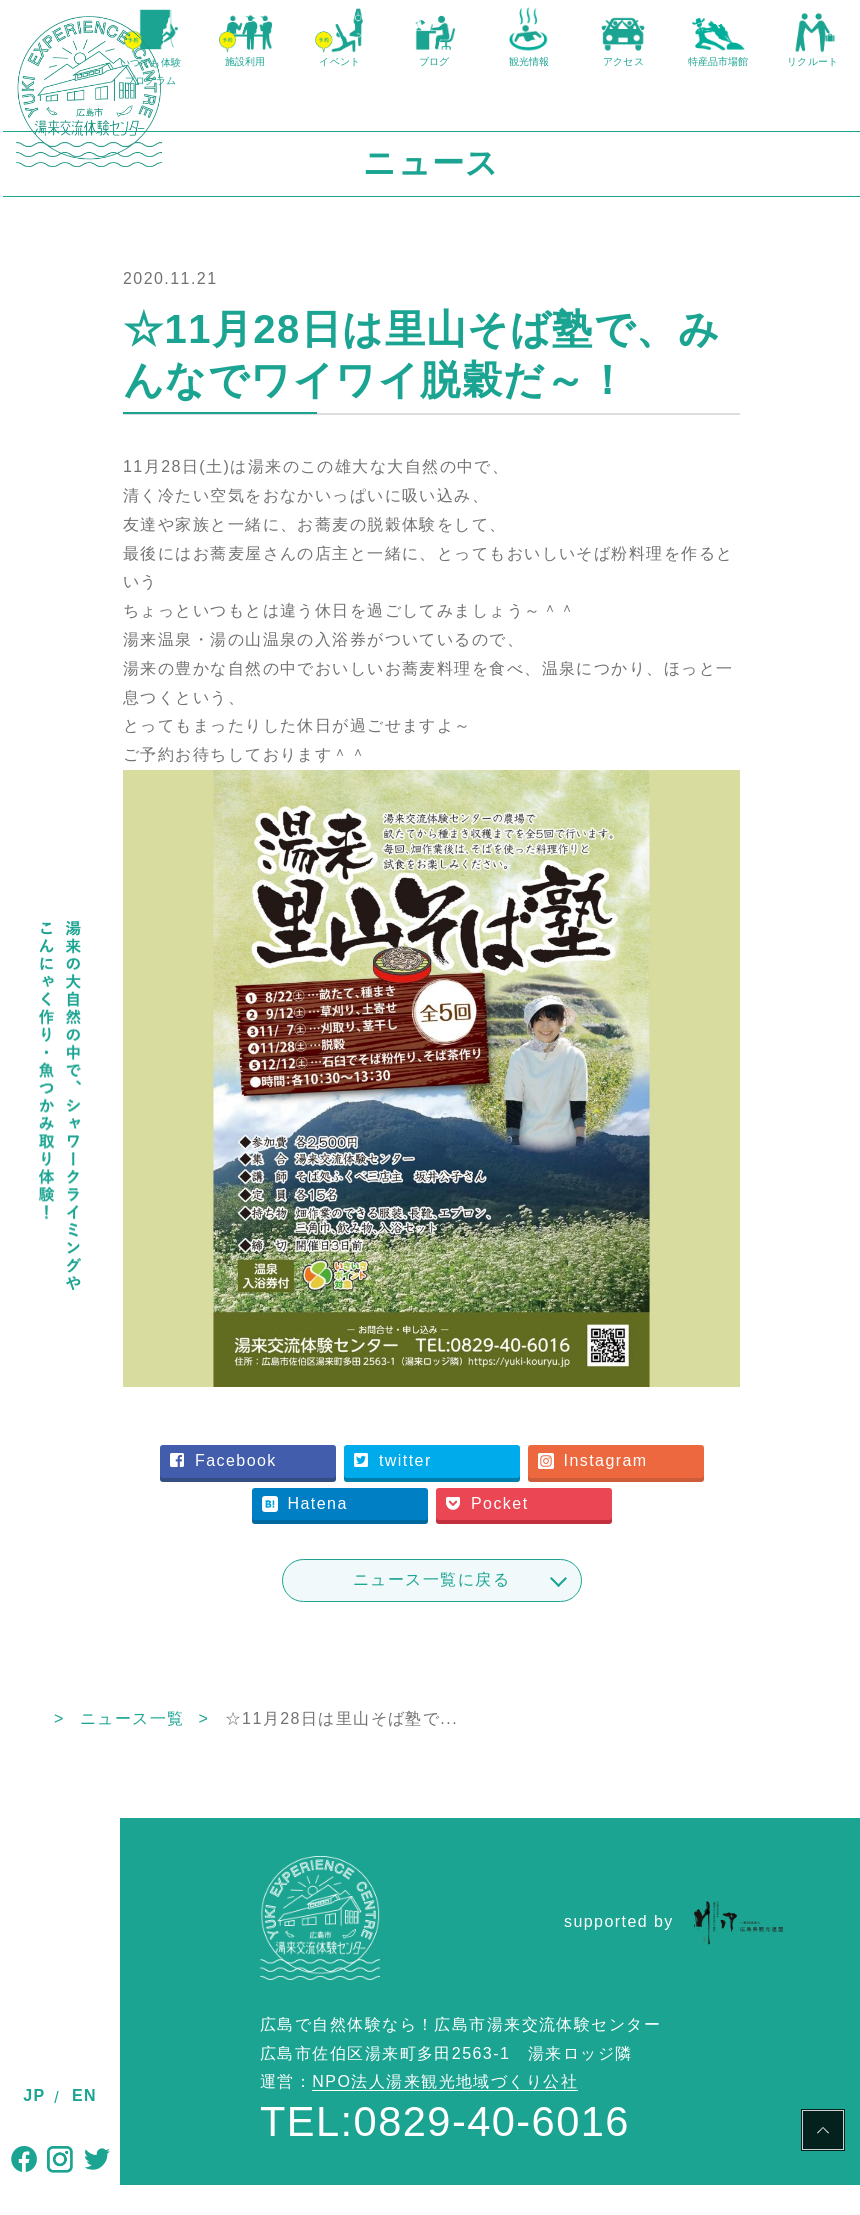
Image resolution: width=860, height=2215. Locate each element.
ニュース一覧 (249, 1747)
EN (84, 2095)
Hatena (547, 1489)
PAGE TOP (823, 2133)
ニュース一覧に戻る (490, 1608)
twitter (543, 1446)
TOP (138, 1747)
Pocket (453, 1532)
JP (34, 2095)
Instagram (375, 1489)
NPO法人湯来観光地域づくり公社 (445, 2111)
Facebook (373, 1446)
